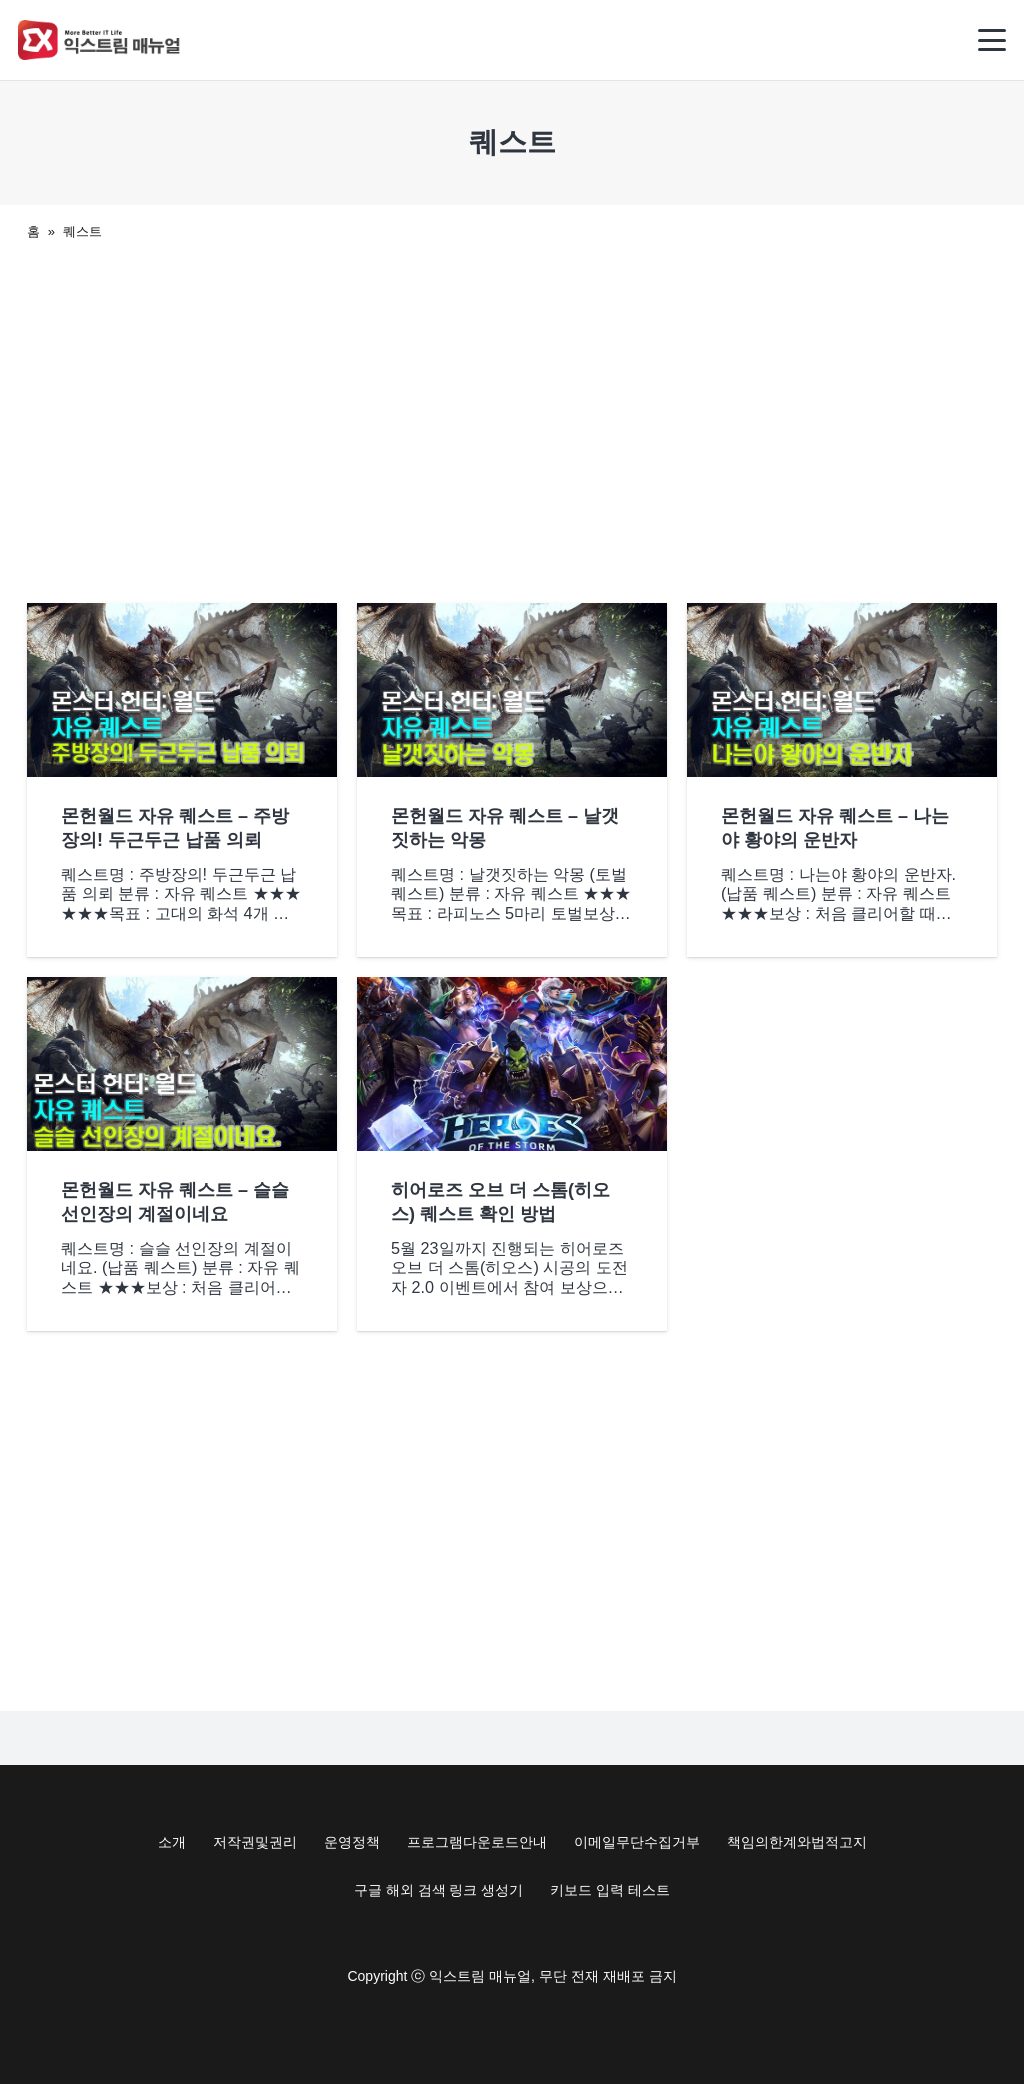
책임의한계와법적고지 (797, 1842)
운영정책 (352, 1842)
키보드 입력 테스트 (610, 1890)
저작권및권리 (255, 1842)
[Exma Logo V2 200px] (99, 40)
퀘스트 (82, 231)
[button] (992, 40)
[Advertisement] (512, 417)
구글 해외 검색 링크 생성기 (439, 1890)
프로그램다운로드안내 (477, 1842)
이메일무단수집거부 (637, 1842)
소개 (172, 1842)
